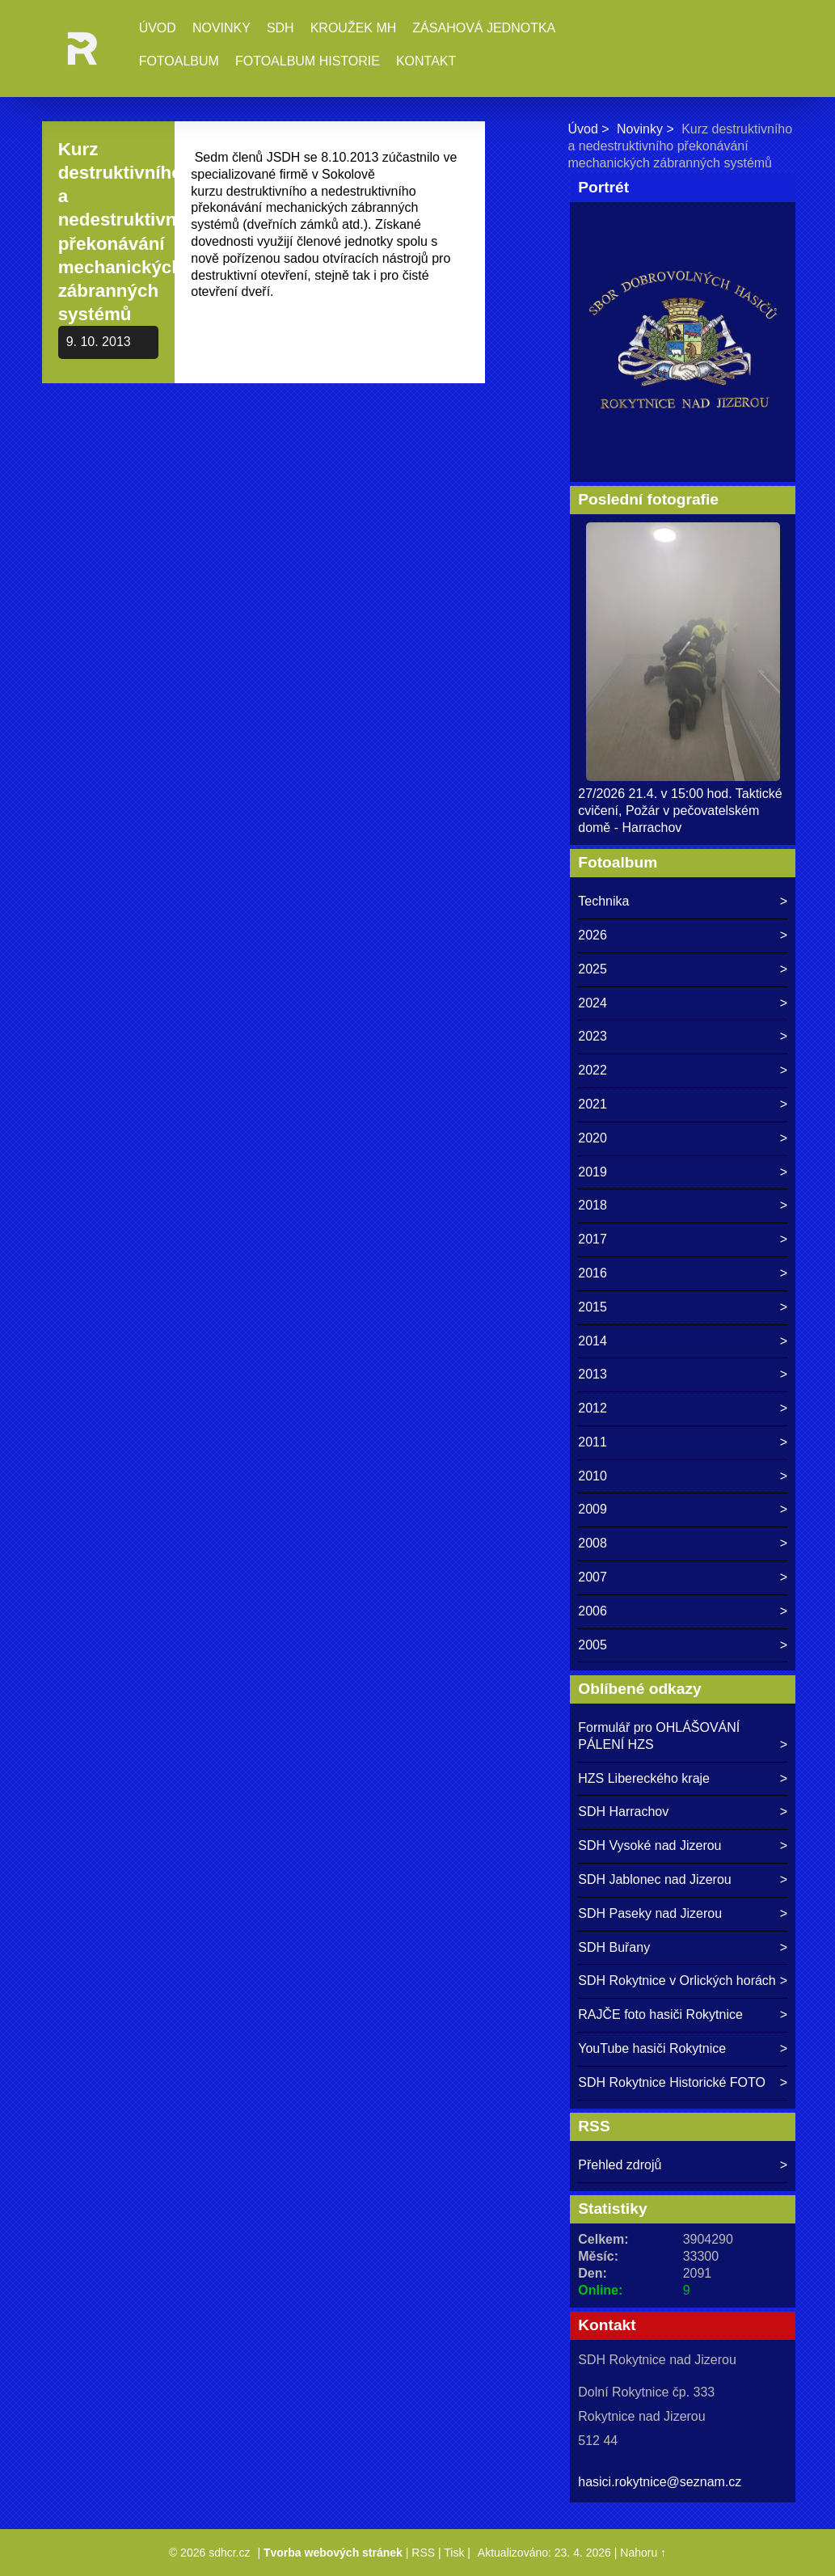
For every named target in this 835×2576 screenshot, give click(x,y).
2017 (592, 1239)
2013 (592, 1374)
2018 (592, 1205)
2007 (592, 1577)
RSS (423, 2552)
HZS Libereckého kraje (644, 1778)
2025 (592, 969)
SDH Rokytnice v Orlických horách (677, 1980)
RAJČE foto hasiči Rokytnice (660, 2014)
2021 (592, 1104)
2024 (592, 1003)
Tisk (454, 2552)
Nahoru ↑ (643, 2552)
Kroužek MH (353, 28)
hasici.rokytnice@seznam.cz (659, 2482)
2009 (592, 1509)
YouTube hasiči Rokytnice (652, 2048)
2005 (592, 1645)
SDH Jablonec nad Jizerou (654, 1879)
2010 (592, 1476)
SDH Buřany (614, 1947)
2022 (592, 1070)
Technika (603, 901)
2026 (592, 935)
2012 (592, 1408)
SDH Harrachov (623, 1811)
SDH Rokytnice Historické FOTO (671, 2082)
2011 (592, 1442)
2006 (592, 1611)
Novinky (221, 28)
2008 (592, 1543)
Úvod (157, 28)
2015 (592, 1307)
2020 (592, 1138)
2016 (592, 1273)
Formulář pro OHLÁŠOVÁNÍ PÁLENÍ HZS (659, 1736)
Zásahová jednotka (483, 28)
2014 (592, 1341)
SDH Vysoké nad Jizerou (649, 1845)
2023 (592, 1036)
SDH (280, 28)
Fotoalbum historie (307, 61)
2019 (592, 1172)
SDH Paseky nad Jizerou (650, 1913)
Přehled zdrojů (619, 2165)
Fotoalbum (179, 61)
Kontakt (426, 61)
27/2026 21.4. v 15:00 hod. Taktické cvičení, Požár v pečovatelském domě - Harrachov (680, 810)
